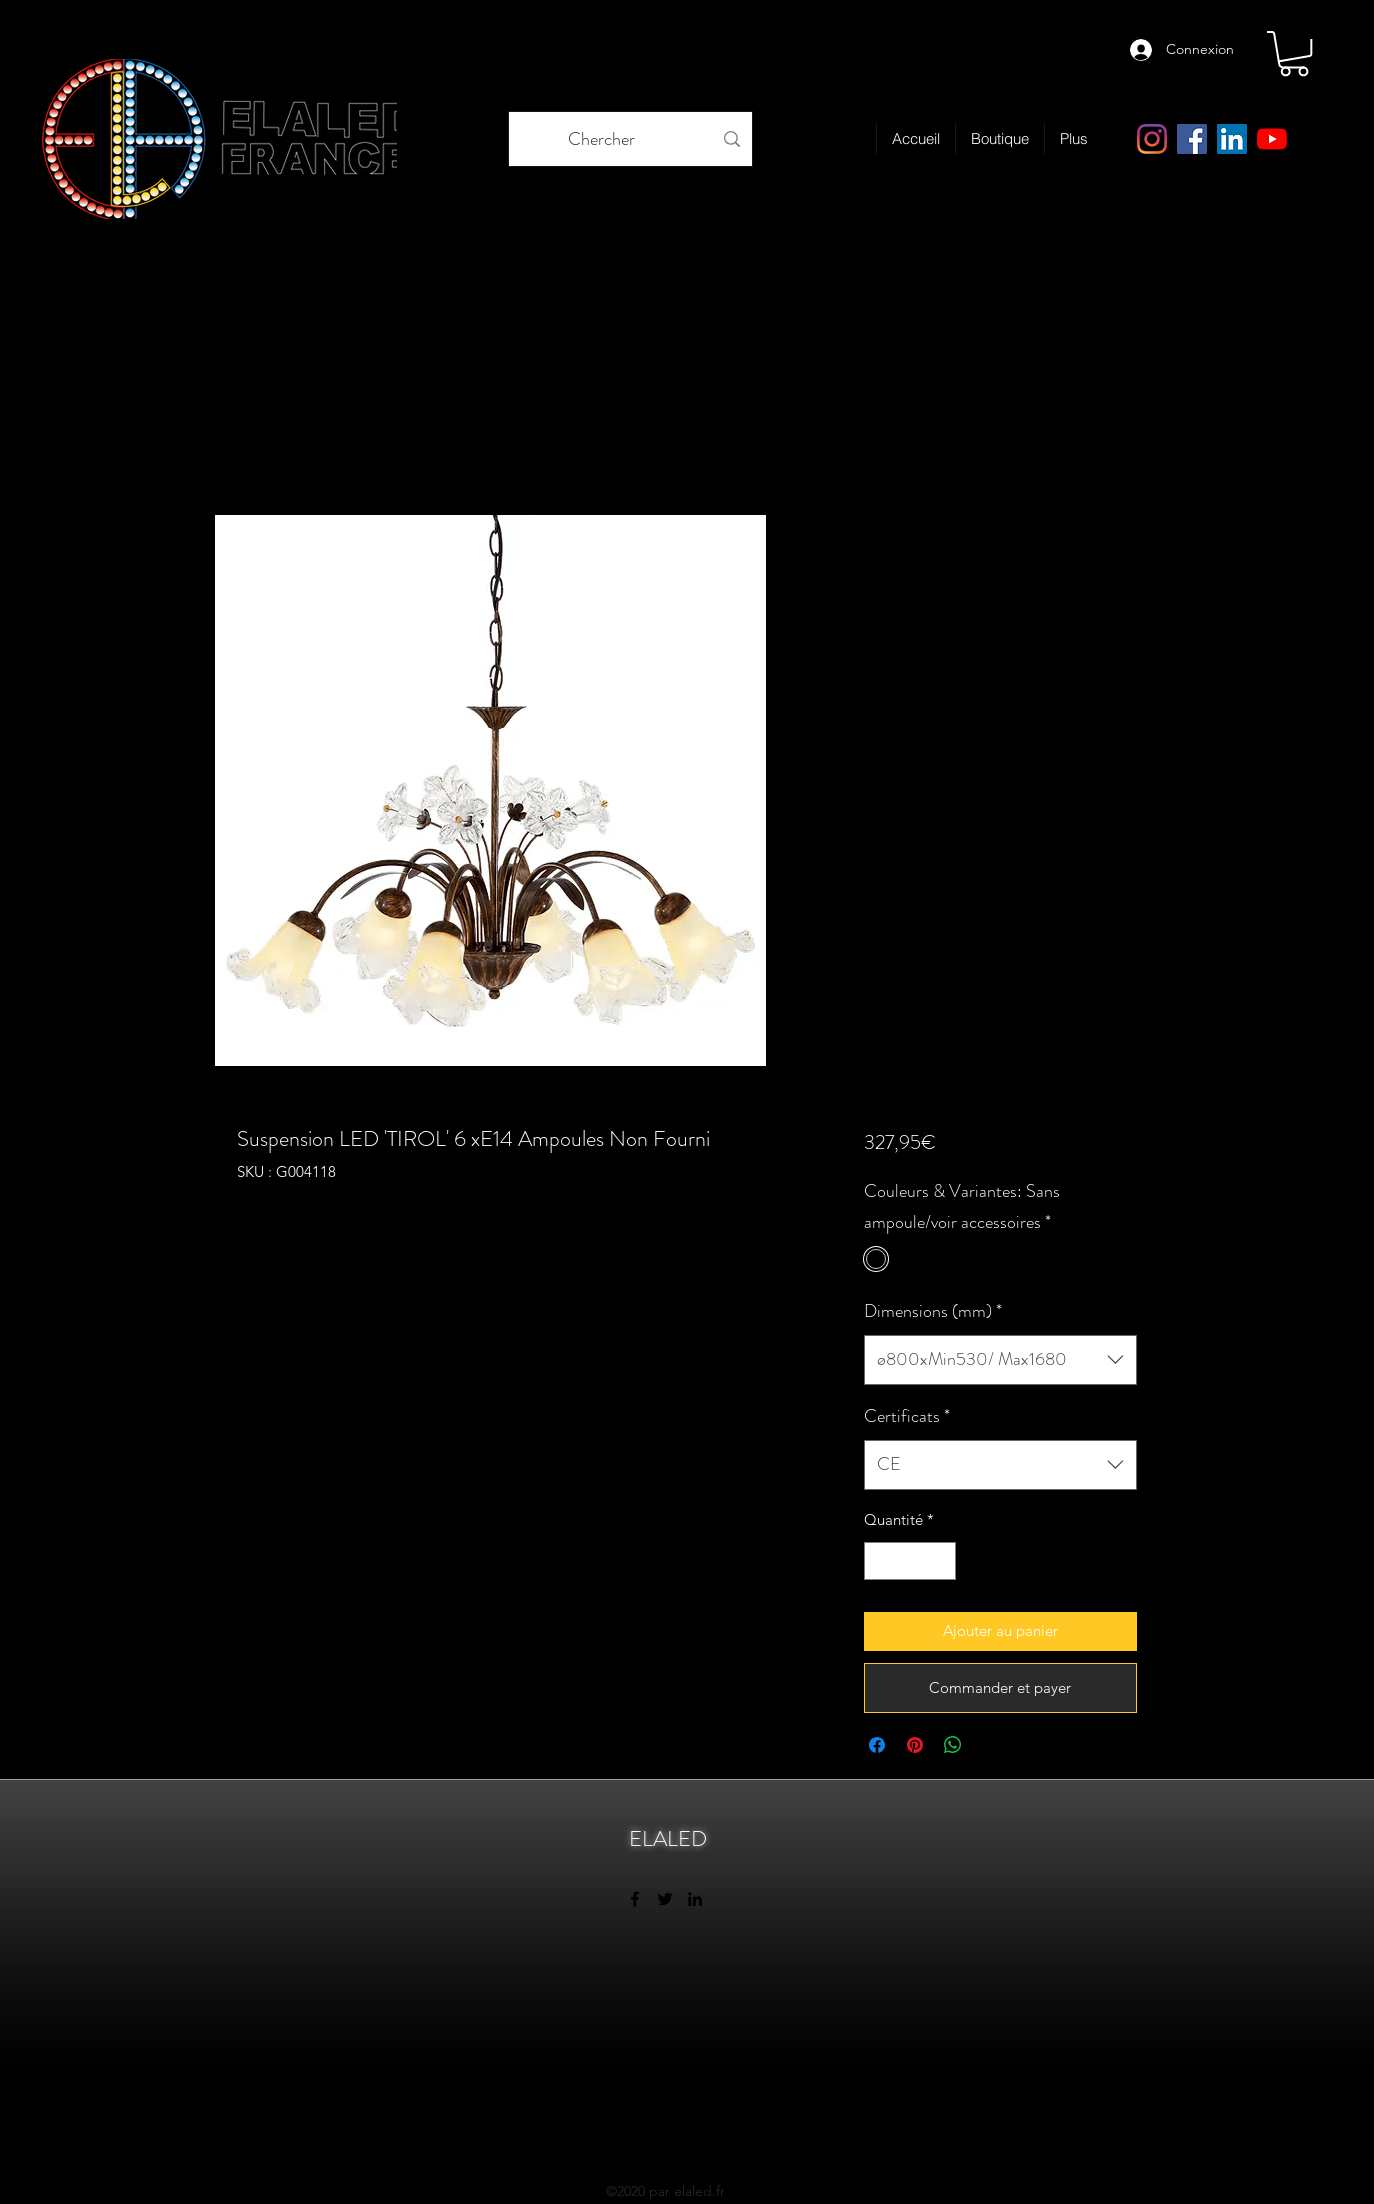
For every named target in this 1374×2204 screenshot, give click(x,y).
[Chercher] (601, 139)
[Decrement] (880, 1561)
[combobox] (1000, 1360)
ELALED (668, 1838)
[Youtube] (1272, 139)
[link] (1294, 53)
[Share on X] (991, 1745)
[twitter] (665, 1899)
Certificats (907, 1416)
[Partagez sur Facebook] (877, 1745)
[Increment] (939, 1561)
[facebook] (1192, 139)
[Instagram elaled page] (1152, 139)
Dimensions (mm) (933, 1311)
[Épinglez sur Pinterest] (915, 1745)
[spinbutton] (909, 1561)
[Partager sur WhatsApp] (953, 1745)
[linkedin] (1232, 139)
